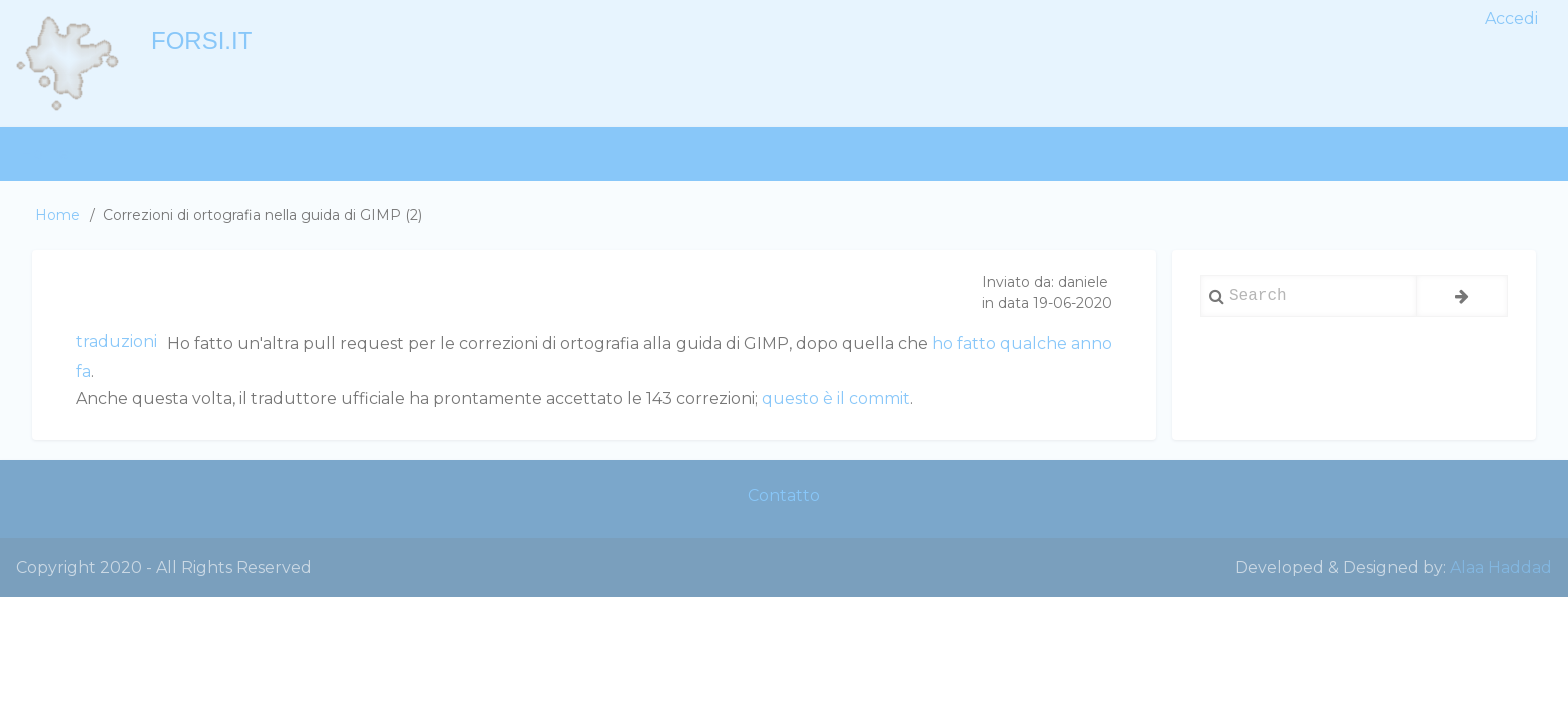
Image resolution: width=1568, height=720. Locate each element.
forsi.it (201, 40)
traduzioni (116, 341)
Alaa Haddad (1501, 567)
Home (57, 215)
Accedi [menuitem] (1511, 18)
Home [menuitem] (44, 153)
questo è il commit (836, 398)
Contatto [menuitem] (784, 495)
